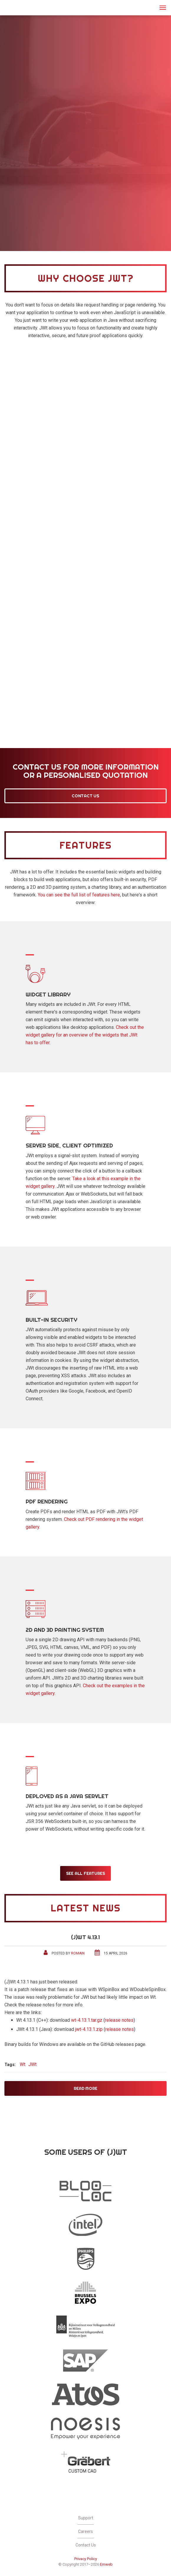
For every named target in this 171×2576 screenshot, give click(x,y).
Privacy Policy (85, 2559)
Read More (85, 2088)
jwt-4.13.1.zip (89, 2029)
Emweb (106, 2564)
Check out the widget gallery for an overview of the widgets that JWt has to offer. (85, 1034)
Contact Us (85, 795)
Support (85, 2518)
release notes (119, 2020)
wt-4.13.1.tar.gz (86, 2020)
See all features (85, 1873)
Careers (85, 2531)
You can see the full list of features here (79, 895)
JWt (12, 7)
